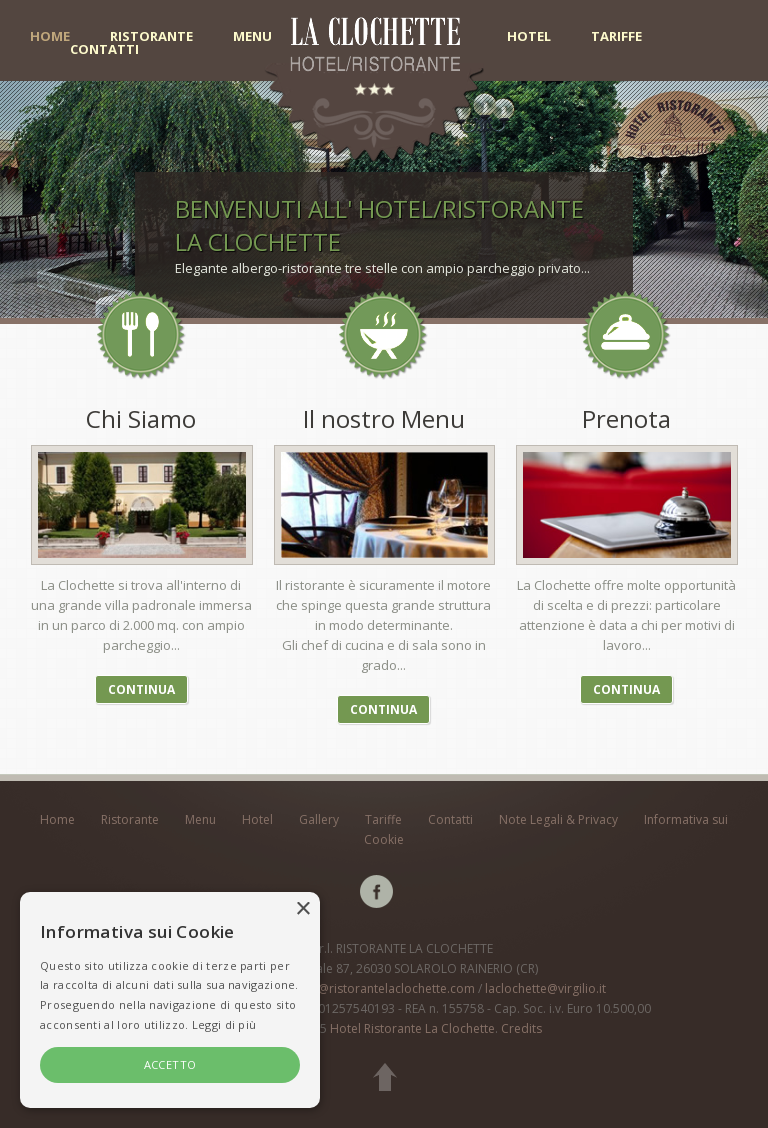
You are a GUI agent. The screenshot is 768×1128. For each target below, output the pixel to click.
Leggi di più (224, 1024)
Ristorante (151, 36)
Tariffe (616, 36)
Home (50, 36)
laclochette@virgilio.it (545, 988)
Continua (141, 689)
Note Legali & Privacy (558, 819)
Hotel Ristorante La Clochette (412, 1028)
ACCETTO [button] (170, 1064)
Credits (521, 1028)
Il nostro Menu (384, 418)
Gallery (319, 819)
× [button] (302, 909)
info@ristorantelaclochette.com (385, 988)
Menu (252, 36)
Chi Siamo (141, 418)
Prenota (626, 418)
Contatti (104, 49)
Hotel (529, 36)
